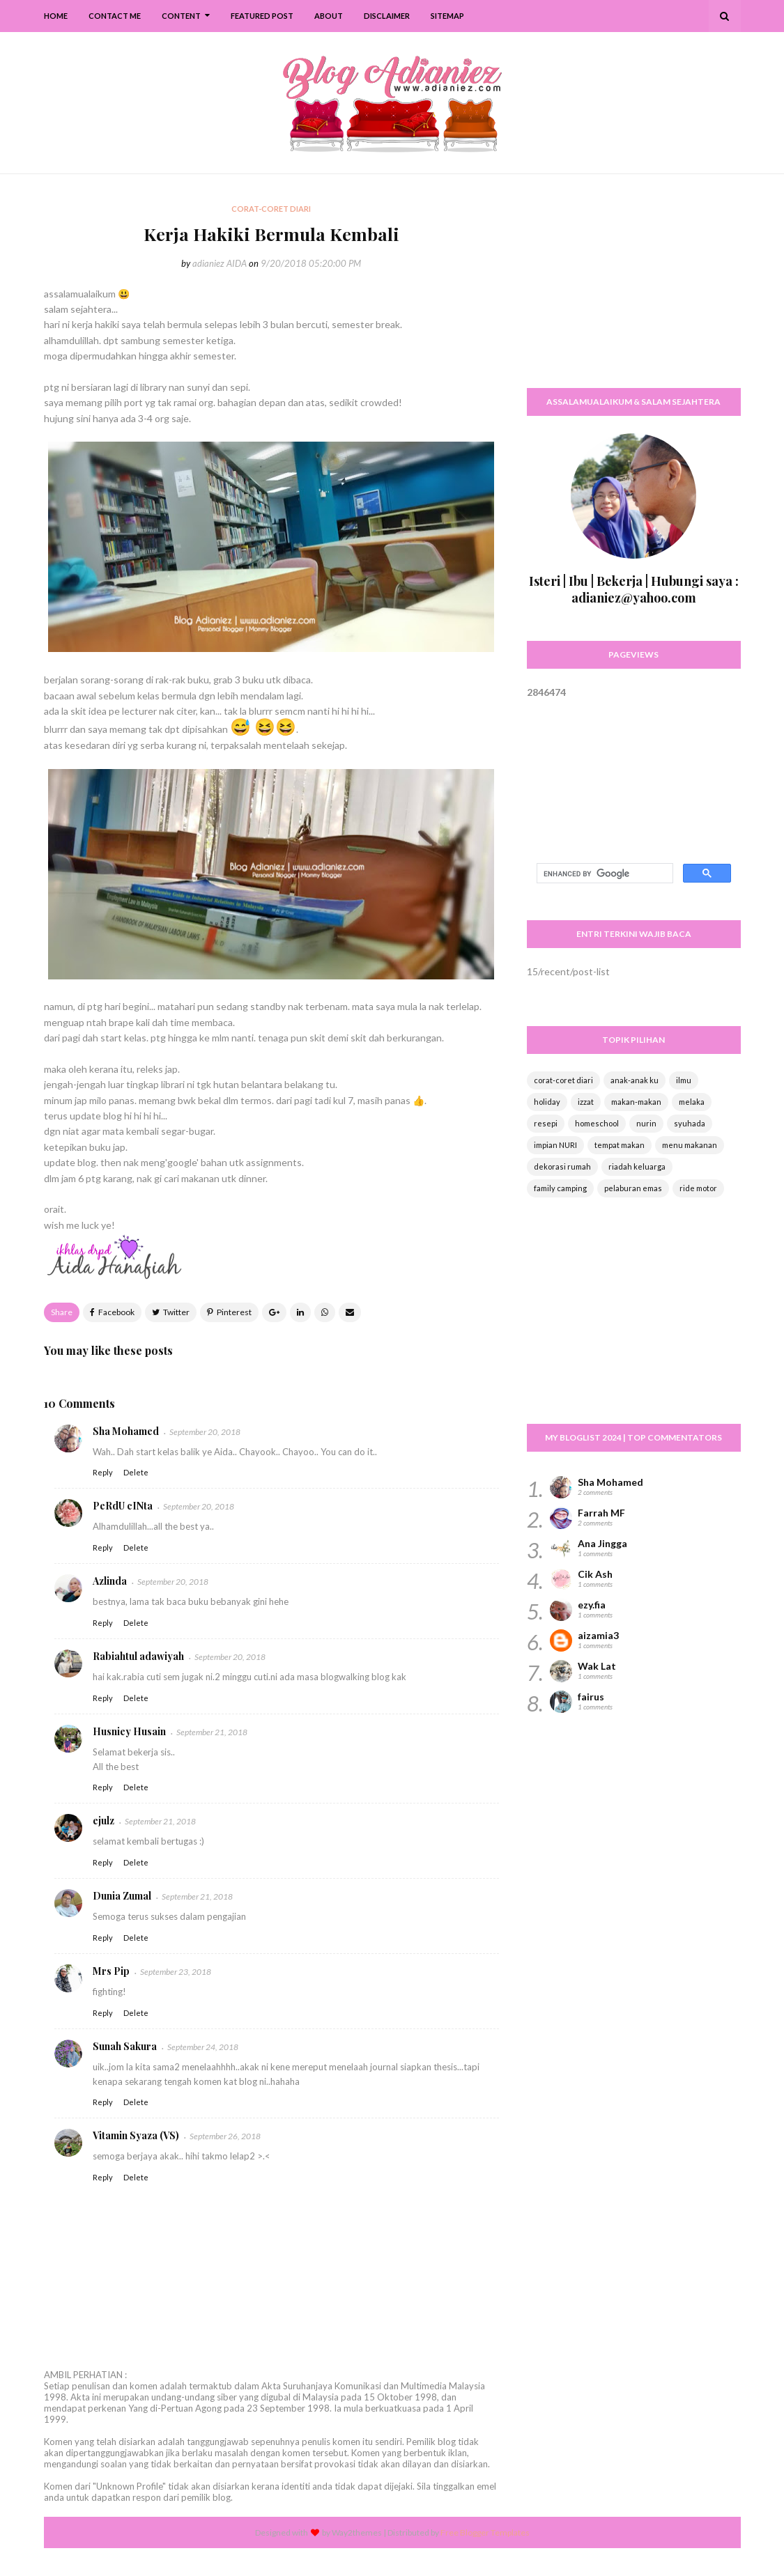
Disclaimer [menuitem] (387, 15)
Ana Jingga (602, 1543)
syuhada (689, 1123)
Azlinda (110, 1581)
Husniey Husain (129, 1731)
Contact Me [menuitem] (115, 15)
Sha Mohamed (126, 1431)
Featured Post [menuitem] (262, 15)
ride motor (698, 1188)
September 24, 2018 (202, 2047)
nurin (646, 1123)
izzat (586, 1101)
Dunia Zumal (122, 1895)
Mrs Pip (111, 1971)
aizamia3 (598, 1635)
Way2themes (357, 2532)
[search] (603, 873)
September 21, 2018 (211, 1732)
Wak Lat (597, 1666)
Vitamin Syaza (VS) (136, 2135)
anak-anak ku (634, 1080)
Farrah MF (601, 1513)
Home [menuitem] (56, 15)
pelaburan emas (633, 1188)
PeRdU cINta (123, 1505)
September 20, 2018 (204, 1432)
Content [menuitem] (181, 15)
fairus (591, 1696)
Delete (135, 1472)
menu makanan (689, 1144)
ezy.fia (592, 1605)
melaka (692, 1101)
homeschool (597, 1123)
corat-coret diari (563, 1080)
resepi (546, 1123)
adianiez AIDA (219, 263)
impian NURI (555, 1144)
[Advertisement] (634, 289)
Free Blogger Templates (485, 2532)
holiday (547, 1101)
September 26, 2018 (225, 2136)
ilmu (683, 1080)
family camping (560, 1188)
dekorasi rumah (562, 1166)
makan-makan (636, 1101)
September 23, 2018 (175, 1971)
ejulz (103, 1820)
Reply (103, 1472)
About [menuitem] (328, 15)
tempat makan (619, 1144)
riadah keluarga (637, 1166)
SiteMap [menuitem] (447, 15)
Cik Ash (595, 1574)
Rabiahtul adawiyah (138, 1656)
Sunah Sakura (125, 2046)
